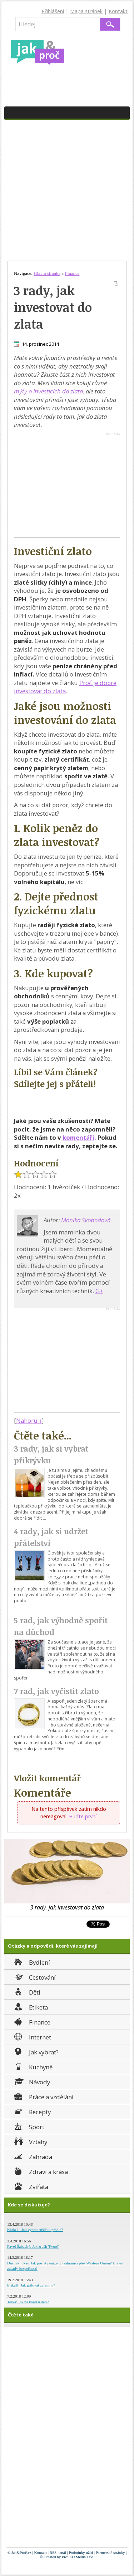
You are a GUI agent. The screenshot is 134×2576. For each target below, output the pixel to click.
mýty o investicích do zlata (48, 391)
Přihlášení (52, 11)
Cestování (34, 1976)
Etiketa (30, 2006)
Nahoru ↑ (29, 1420)
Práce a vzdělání (43, 2096)
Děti (26, 1991)
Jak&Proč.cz (21, 2552)
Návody (31, 2081)
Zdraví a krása (40, 2171)
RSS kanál (58, 2552)
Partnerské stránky (110, 2552)
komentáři (78, 1137)
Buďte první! (83, 1816)
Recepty (32, 2111)
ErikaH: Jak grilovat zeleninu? (31, 2285)
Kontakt (118, 11)
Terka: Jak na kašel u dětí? (28, 2302)
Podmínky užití (81, 2552)
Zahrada (32, 2156)
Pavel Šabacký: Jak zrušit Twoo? (33, 2246)
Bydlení (31, 1961)
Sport (28, 2126)
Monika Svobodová (85, 1220)
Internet (32, 2036)
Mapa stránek (86, 11)
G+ (99, 1291)
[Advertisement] (67, 190)
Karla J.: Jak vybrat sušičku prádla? (35, 2229)
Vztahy (30, 2141)
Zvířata (30, 2186)
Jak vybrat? (36, 2051)
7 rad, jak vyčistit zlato (56, 1691)
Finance (31, 2021)
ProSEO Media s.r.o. (78, 2557)
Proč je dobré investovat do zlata (65, 687)
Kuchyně (33, 2066)
